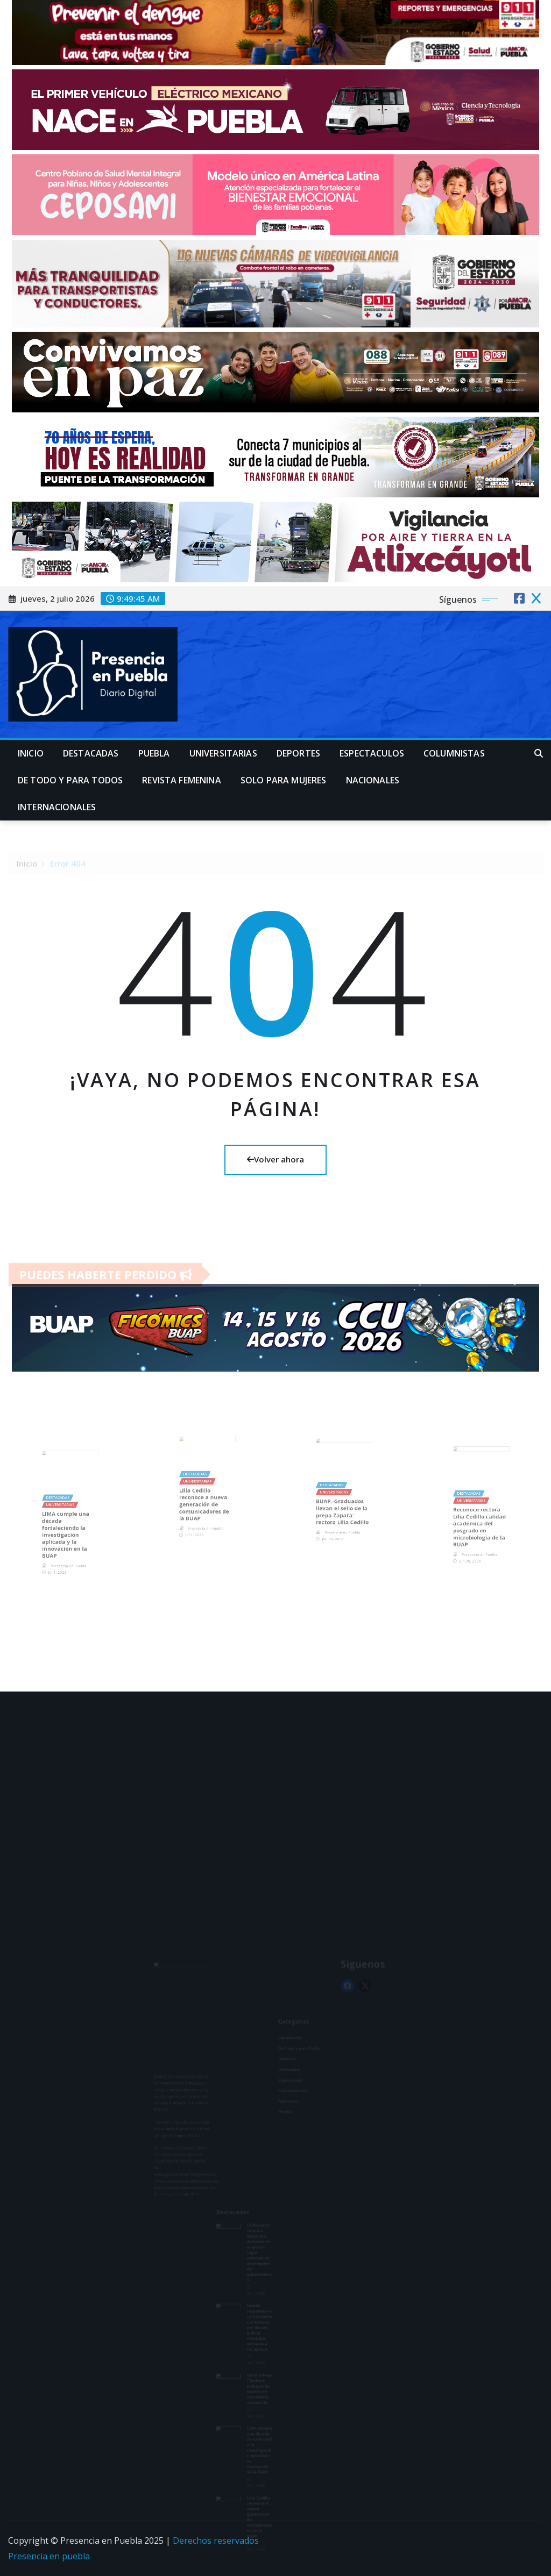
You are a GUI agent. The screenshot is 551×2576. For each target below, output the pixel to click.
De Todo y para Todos (70, 780)
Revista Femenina (181, 780)
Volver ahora (275, 1159)
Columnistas (454, 753)
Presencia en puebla (49, 2556)
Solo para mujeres (284, 780)
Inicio (31, 753)
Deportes (298, 753)
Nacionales (373, 780)
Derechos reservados (216, 2540)
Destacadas (91, 753)
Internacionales (57, 807)
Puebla (154, 753)
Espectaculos (372, 753)
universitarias (223, 753)
